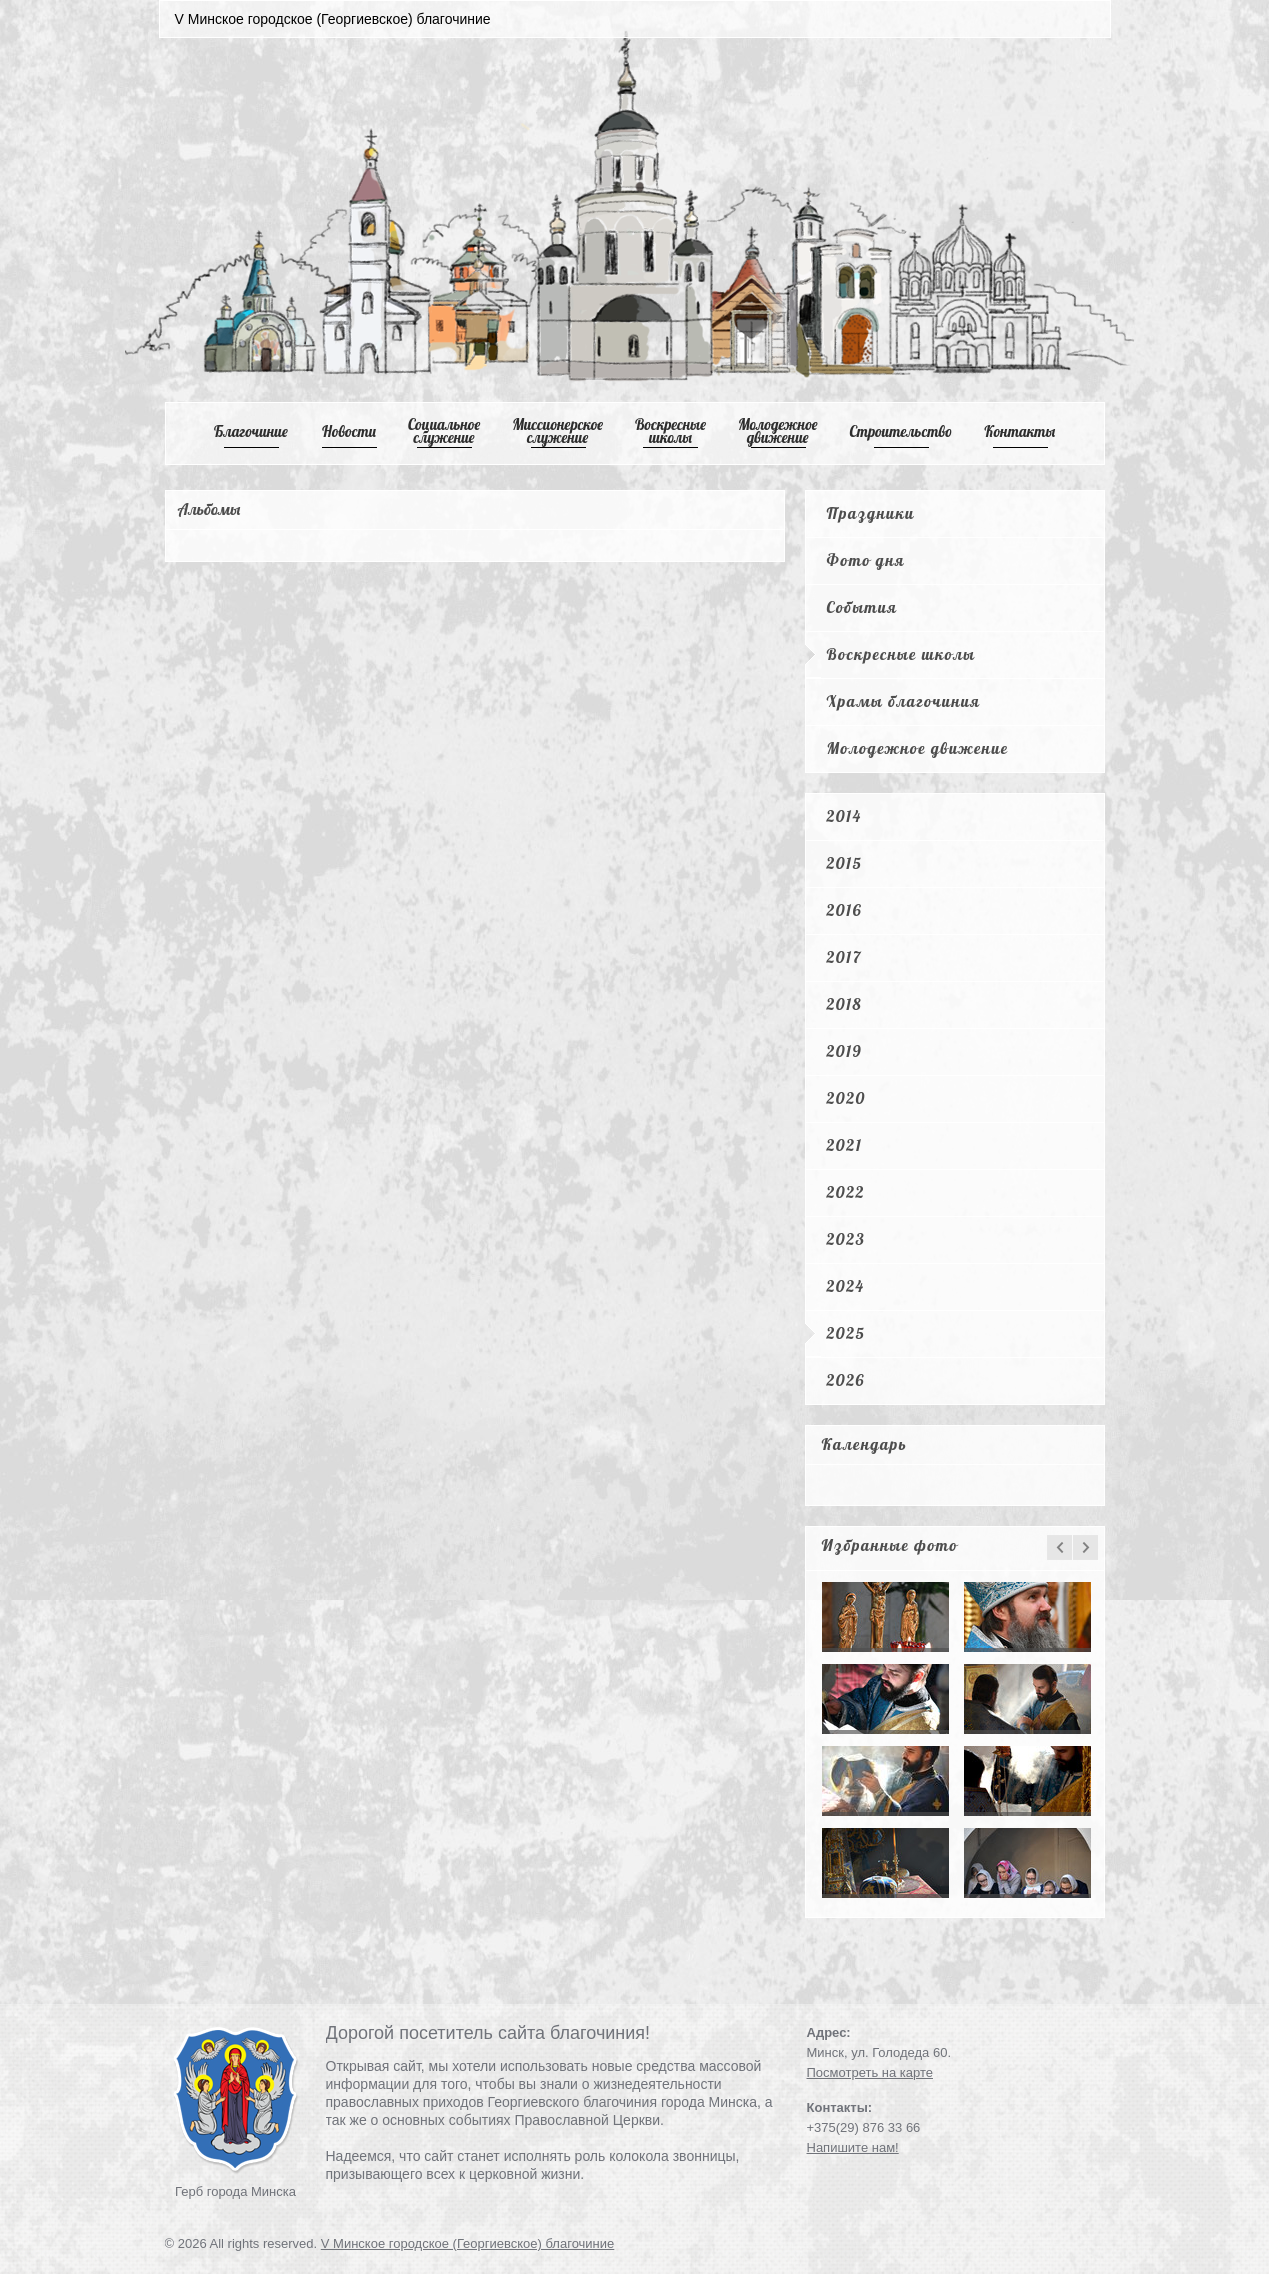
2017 (844, 957)
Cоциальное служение (444, 431)
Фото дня (866, 560)
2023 (846, 1239)
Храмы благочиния (904, 701)
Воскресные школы (670, 431)
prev (1059, 1547)
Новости (349, 431)
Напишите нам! (853, 2147)
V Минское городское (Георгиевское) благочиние (468, 2243)
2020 (846, 1098)
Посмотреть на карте (870, 2072)
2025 (846, 1333)
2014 (844, 816)
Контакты (1019, 431)
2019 (845, 1051)
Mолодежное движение (778, 431)
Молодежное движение (918, 748)
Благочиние (251, 431)
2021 (845, 1145)
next (1085, 1547)
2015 (845, 863)
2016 (845, 910)
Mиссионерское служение (557, 431)
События (862, 607)
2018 (845, 1004)
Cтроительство (900, 431)
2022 (846, 1192)
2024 (846, 1286)
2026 (846, 1380)
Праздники (871, 513)
